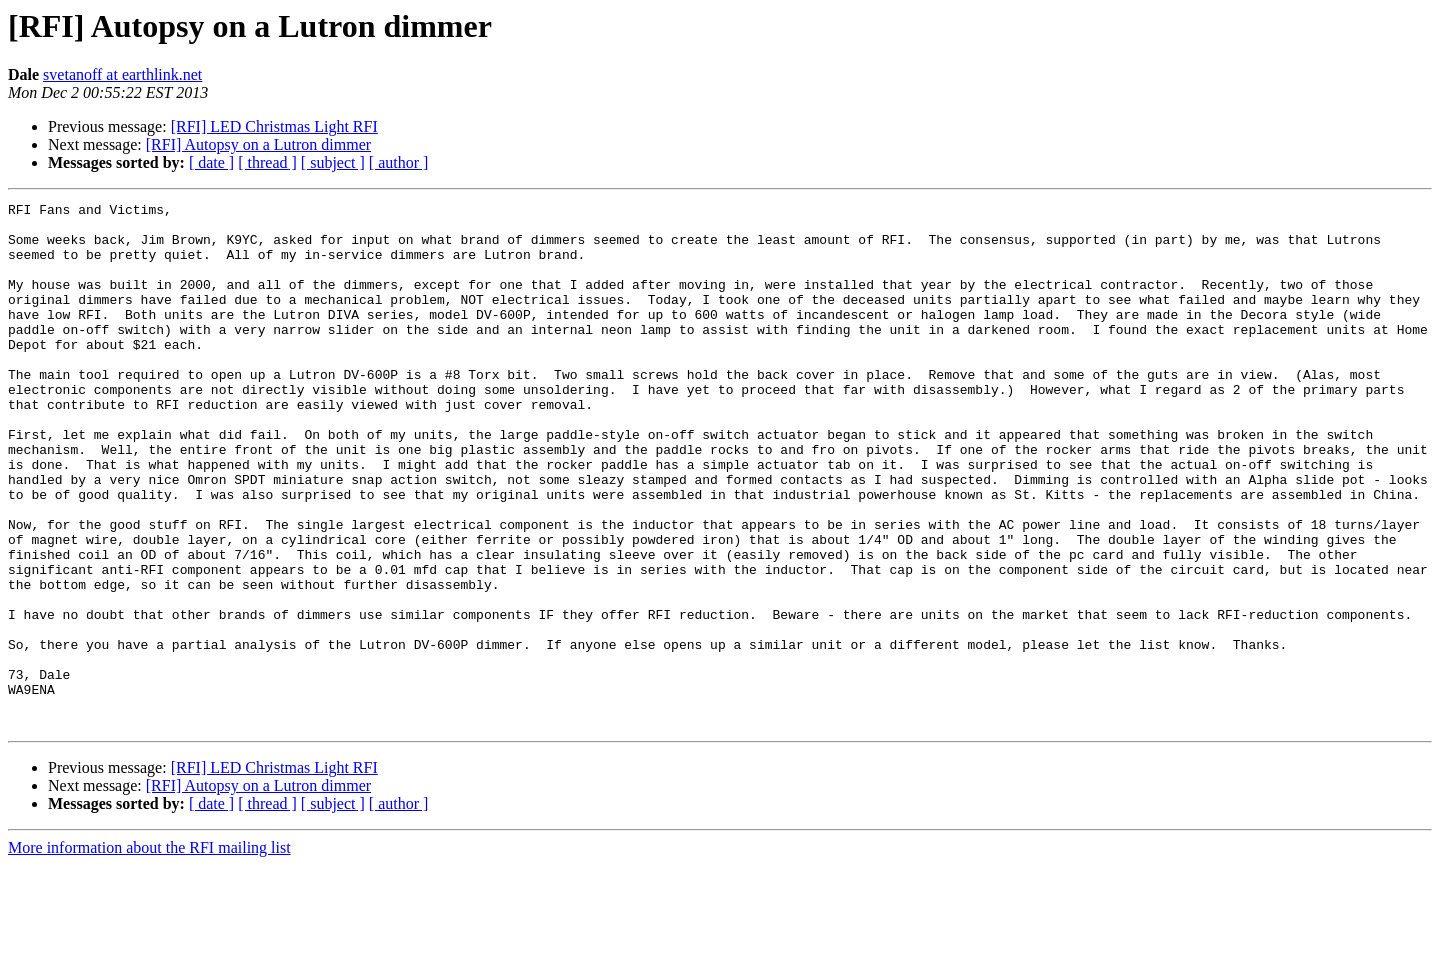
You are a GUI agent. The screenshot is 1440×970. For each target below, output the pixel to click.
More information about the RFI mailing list (149, 952)
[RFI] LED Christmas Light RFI (274, 126)
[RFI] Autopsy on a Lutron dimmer (258, 144)
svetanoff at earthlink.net (122, 74)
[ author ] (399, 162)
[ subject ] (333, 162)
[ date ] (211, 162)
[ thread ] (267, 162)
